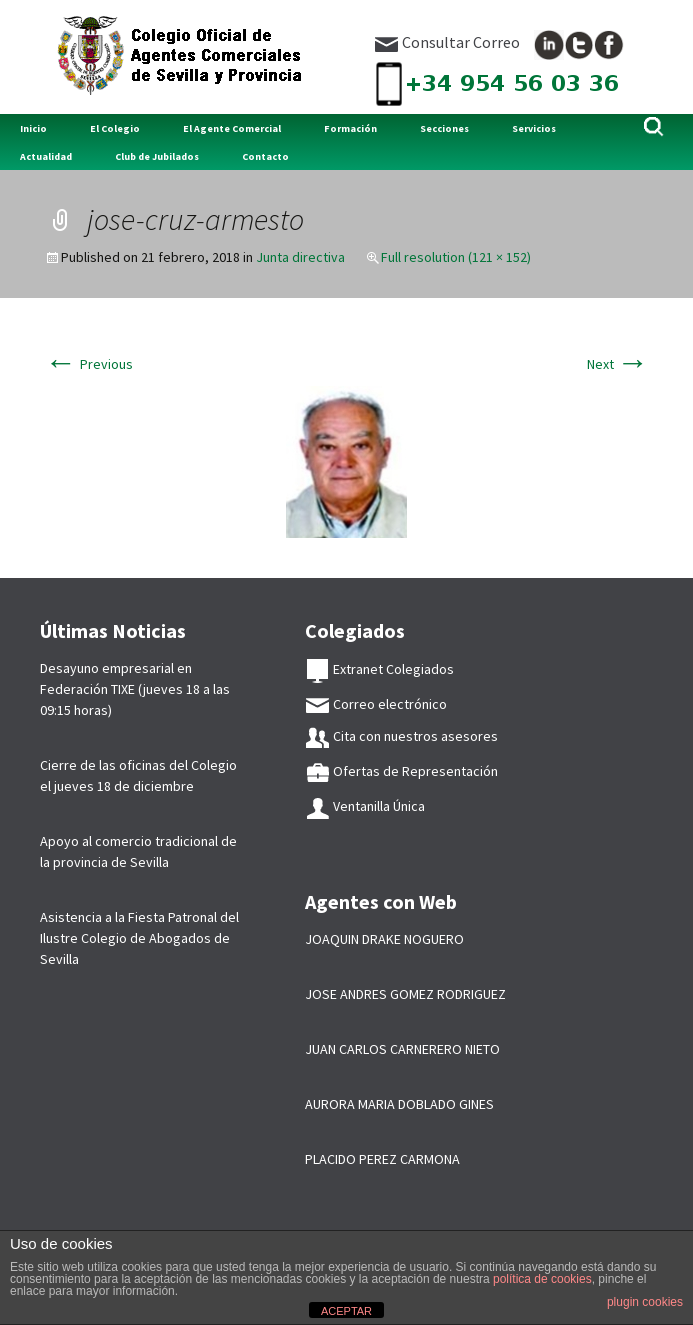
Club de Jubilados (157, 156)
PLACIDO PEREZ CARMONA (382, 1159)
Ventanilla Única (365, 806)
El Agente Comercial (232, 128)
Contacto (265, 156)
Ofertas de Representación (401, 771)
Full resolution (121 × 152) (456, 257)
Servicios (534, 128)
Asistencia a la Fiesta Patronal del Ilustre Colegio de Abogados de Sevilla (139, 938)
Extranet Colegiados (379, 669)
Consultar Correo (447, 42)
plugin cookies (645, 1302)
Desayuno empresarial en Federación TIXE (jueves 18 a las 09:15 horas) (135, 689)
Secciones (444, 128)
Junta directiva (300, 257)
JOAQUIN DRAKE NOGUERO (384, 939)
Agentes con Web (381, 901)
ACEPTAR (346, 1311)
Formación (350, 128)
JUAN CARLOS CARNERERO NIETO (402, 1049)
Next (618, 364)
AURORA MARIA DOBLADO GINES (399, 1104)
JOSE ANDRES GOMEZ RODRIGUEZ (405, 994)
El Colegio (115, 128)
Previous (89, 364)
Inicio (33, 128)
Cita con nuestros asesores (401, 736)
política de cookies (542, 1279)
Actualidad (46, 156)
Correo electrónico (376, 704)
